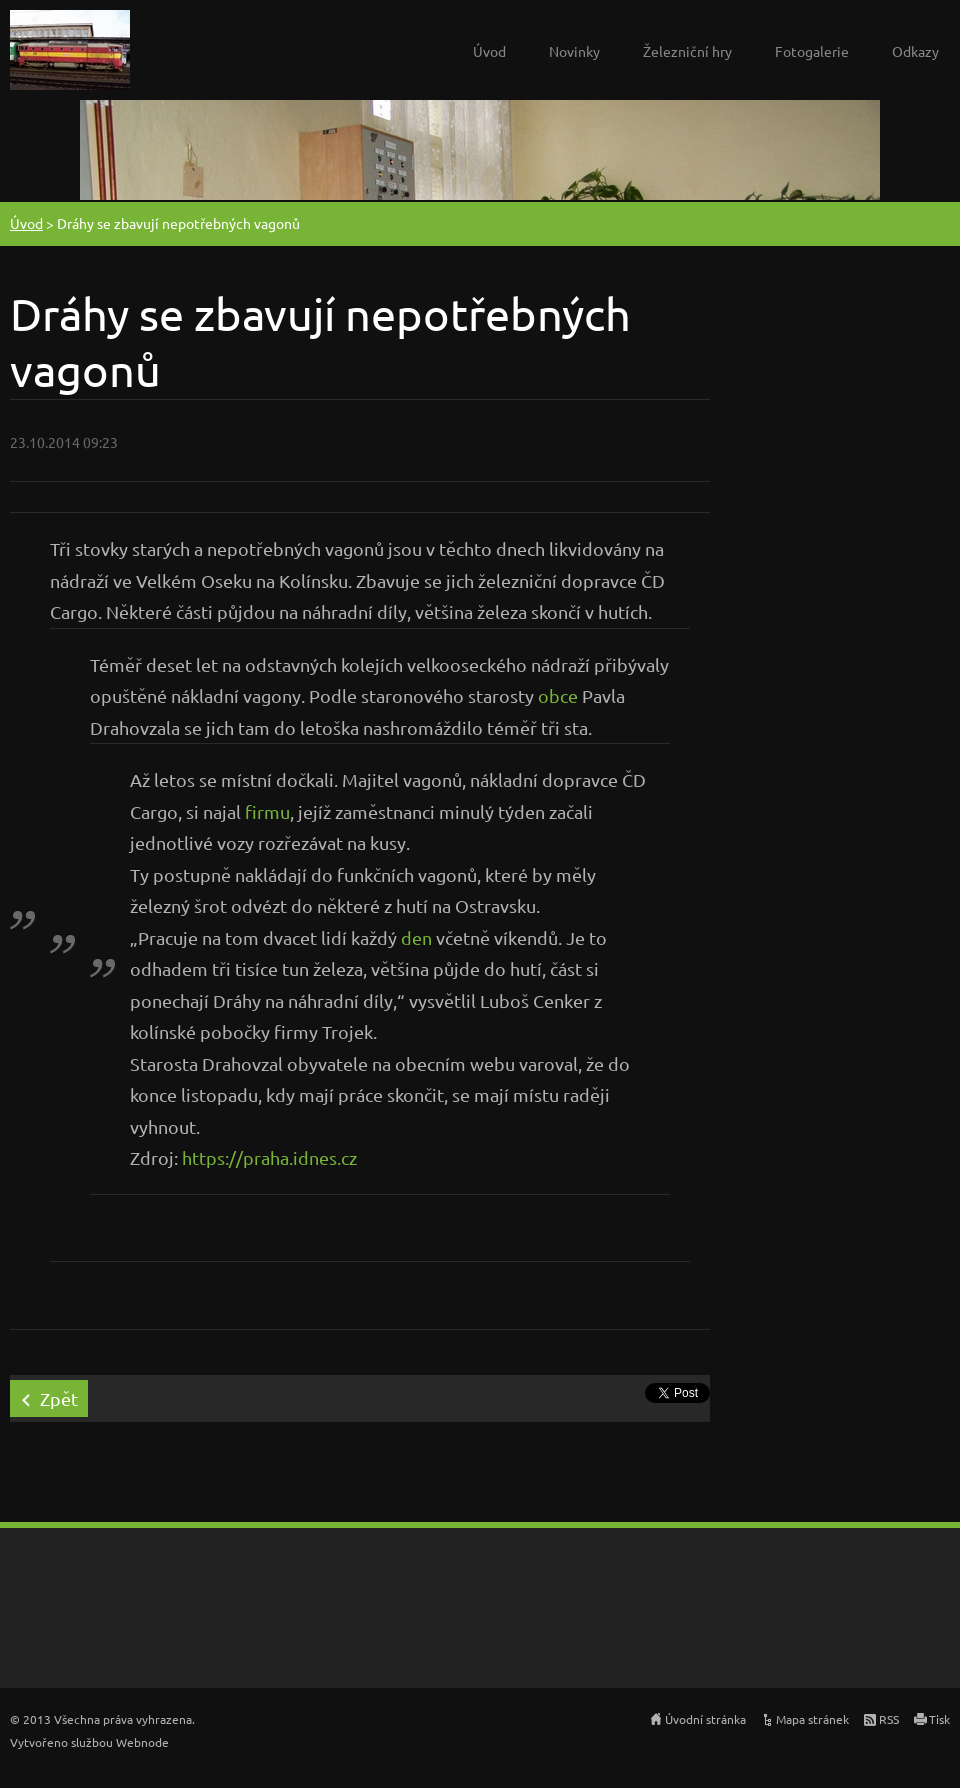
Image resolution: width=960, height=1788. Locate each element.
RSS (889, 1719)
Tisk (939, 1719)
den (416, 937)
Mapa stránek (812, 1719)
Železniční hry (687, 51)
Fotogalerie (812, 51)
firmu (267, 811)
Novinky (574, 51)
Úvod (489, 51)
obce (558, 695)
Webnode (142, 1742)
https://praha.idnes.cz (269, 1157)
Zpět (59, 1398)
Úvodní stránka (705, 1719)
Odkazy (915, 51)
